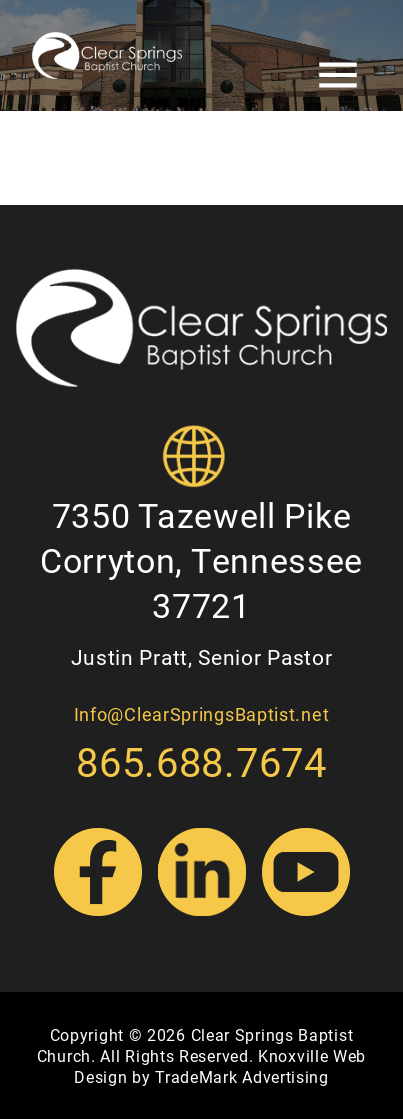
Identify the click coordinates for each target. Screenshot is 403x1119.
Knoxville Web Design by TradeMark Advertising (220, 1066)
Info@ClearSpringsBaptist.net (202, 714)
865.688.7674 (201, 761)
